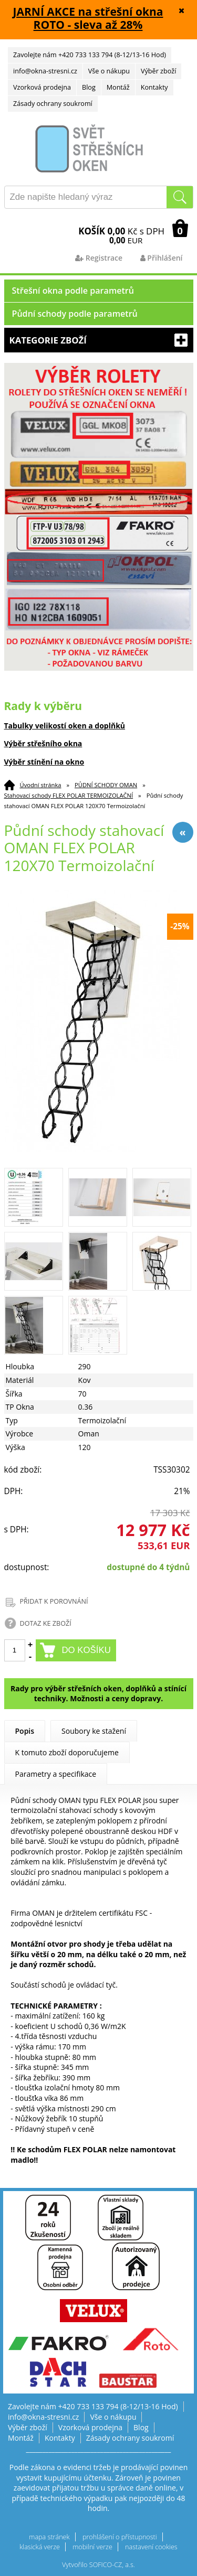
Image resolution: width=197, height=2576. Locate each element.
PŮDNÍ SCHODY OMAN (106, 785)
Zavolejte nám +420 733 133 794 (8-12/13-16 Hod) (89, 54)
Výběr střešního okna (43, 743)
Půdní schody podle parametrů (75, 313)
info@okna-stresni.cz (45, 71)
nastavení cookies (151, 2546)
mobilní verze (92, 2546)
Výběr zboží (158, 71)
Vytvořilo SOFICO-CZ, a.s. (98, 2564)
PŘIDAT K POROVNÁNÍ (54, 1601)
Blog (89, 87)
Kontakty (154, 87)
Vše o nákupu (109, 71)
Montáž (118, 87)
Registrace (98, 258)
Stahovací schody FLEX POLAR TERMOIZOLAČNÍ (68, 795)
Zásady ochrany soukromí (52, 103)
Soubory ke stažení (93, 1731)
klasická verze (39, 2546)
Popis (25, 1731)
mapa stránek (49, 2536)
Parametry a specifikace (56, 1774)
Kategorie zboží (98, 340)
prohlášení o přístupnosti (119, 2536)
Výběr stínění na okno (44, 762)
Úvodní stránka (40, 785)
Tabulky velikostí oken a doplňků (65, 726)
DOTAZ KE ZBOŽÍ (45, 1623)
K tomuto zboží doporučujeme (67, 1752)
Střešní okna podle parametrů (73, 290)
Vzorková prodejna (42, 87)
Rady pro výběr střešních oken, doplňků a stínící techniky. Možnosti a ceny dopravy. (98, 1693)
